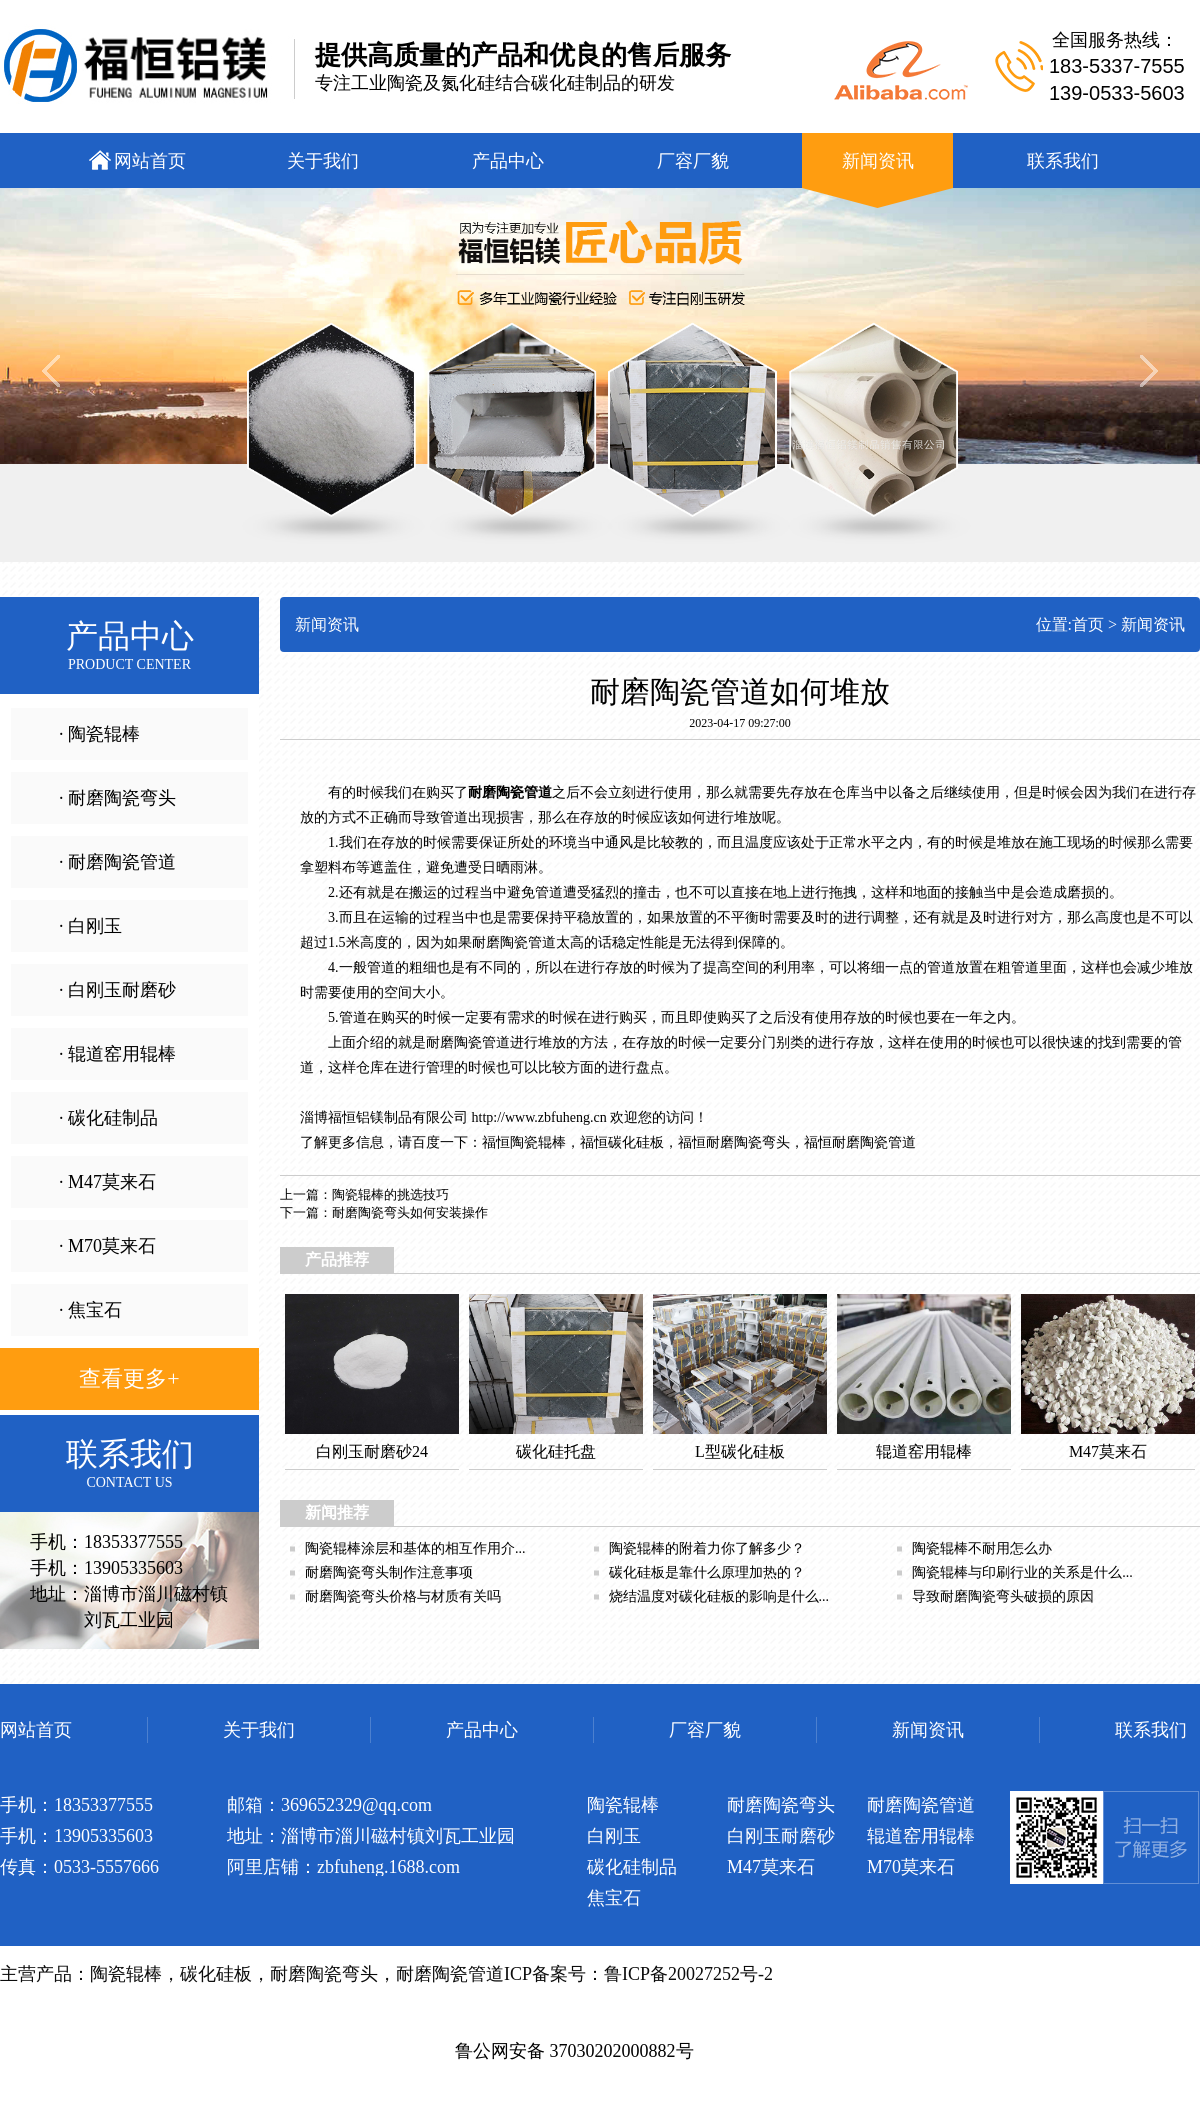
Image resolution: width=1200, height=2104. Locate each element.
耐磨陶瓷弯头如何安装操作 (410, 1212)
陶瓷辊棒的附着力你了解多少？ (707, 1548)
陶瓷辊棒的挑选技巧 (390, 1194)
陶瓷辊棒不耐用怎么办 (982, 1548)
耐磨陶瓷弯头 (748, 1142)
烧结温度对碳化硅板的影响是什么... (719, 1596)
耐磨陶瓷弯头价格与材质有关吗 (403, 1596)
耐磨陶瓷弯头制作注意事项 (389, 1572)
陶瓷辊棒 (538, 1142)
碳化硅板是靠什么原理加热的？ (707, 1572)
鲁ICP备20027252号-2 (688, 1974)
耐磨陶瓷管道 (874, 1142)
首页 (1088, 624)
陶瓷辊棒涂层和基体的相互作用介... (415, 1548)
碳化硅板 (636, 1142)
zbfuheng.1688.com (388, 1867)
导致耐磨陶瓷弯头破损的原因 (1003, 1596)
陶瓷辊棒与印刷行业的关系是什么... (1022, 1572)
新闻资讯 (1153, 624)
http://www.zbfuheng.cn (539, 1117)
